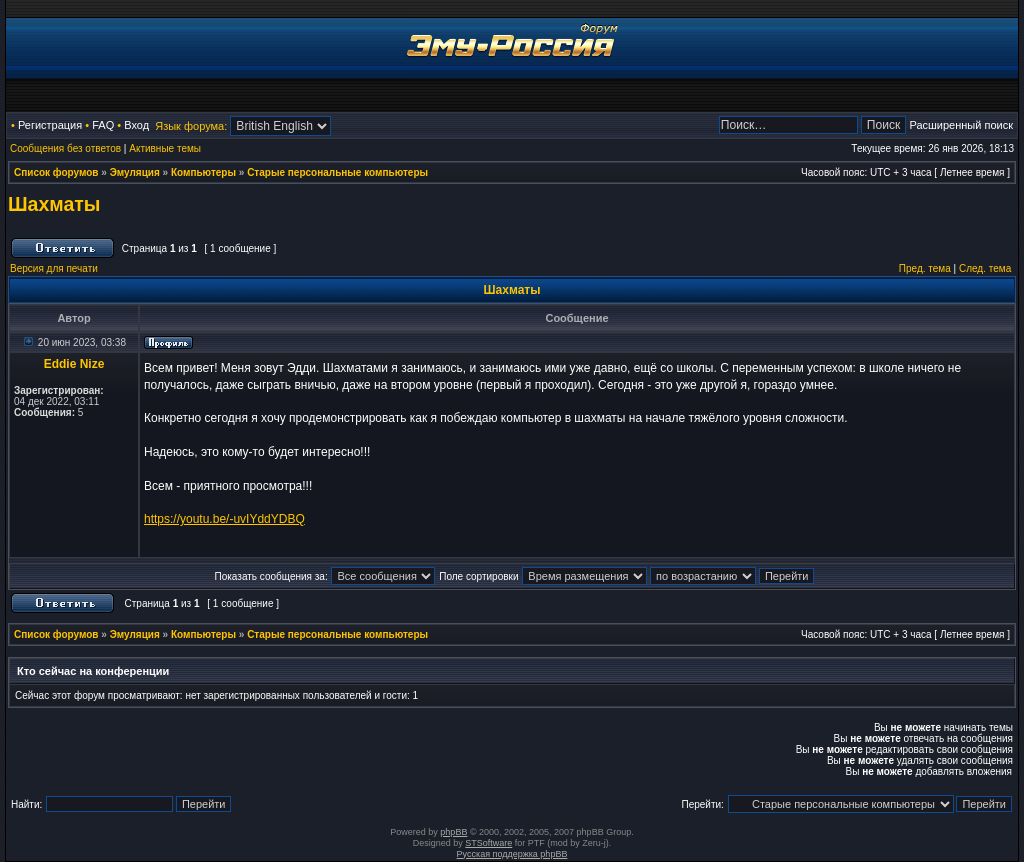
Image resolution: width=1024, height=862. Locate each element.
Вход (136, 125)
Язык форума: (191, 126)
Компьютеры (203, 172)
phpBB (453, 832)
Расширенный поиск (961, 125)
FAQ (103, 125)
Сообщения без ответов (65, 148)
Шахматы (54, 204)
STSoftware (488, 843)
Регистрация (50, 125)
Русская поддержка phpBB (512, 854)
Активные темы (165, 148)
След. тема (985, 268)
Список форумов (56, 172)
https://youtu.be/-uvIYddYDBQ (224, 519)
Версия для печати (54, 268)
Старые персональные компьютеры (337, 172)
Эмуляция (135, 172)
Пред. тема (925, 268)
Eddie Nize (74, 364)
